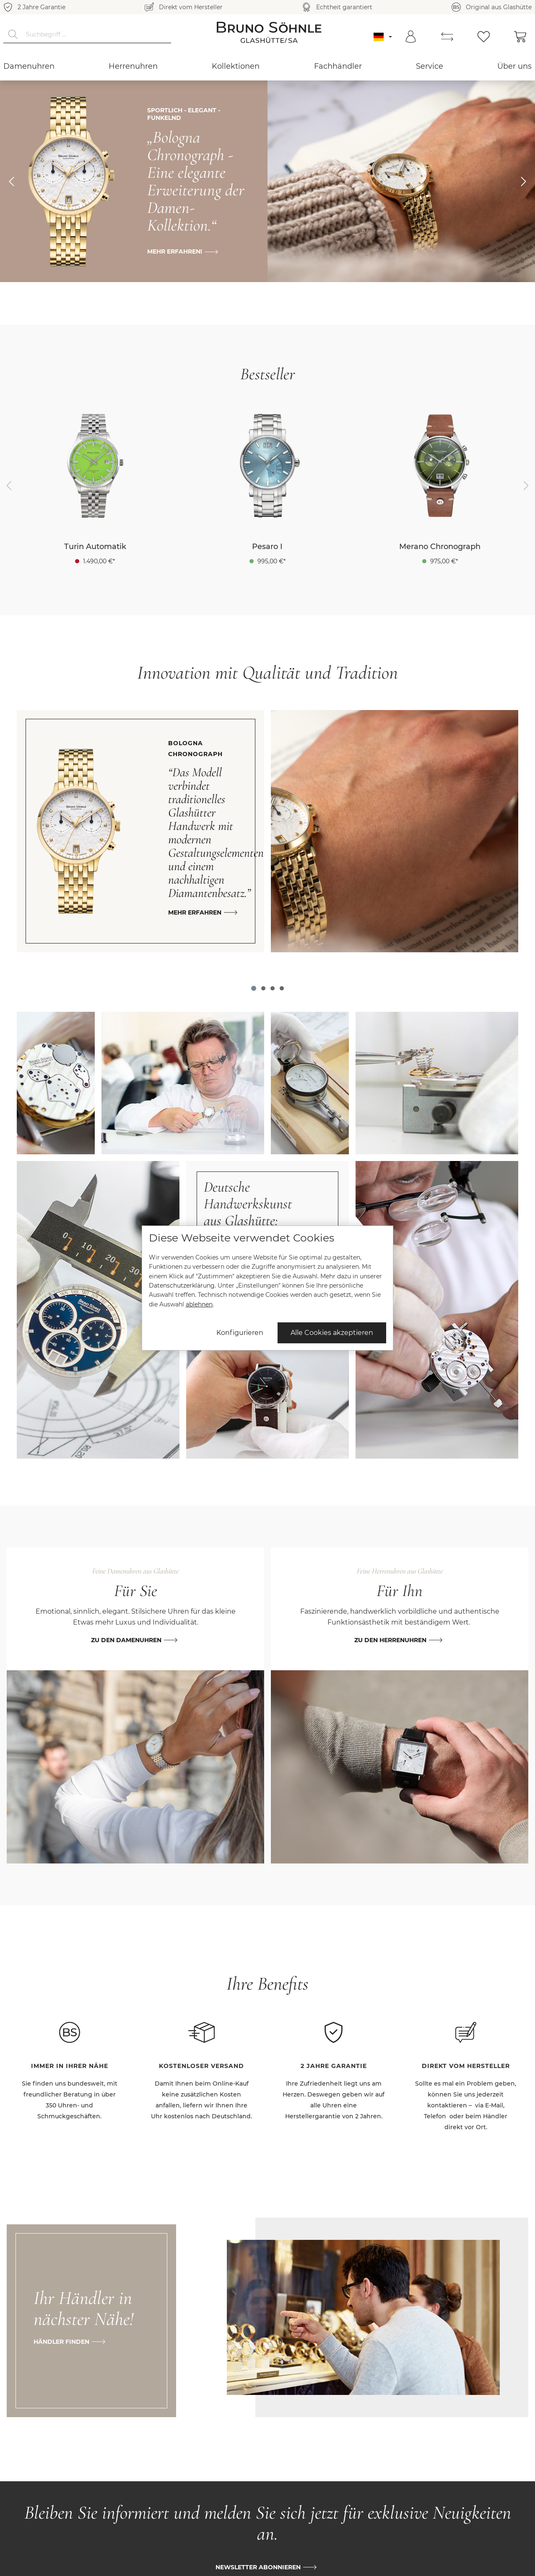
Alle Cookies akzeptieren (332, 1333)
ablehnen (199, 1304)
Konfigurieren (239, 1333)
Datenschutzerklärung (182, 1285)
